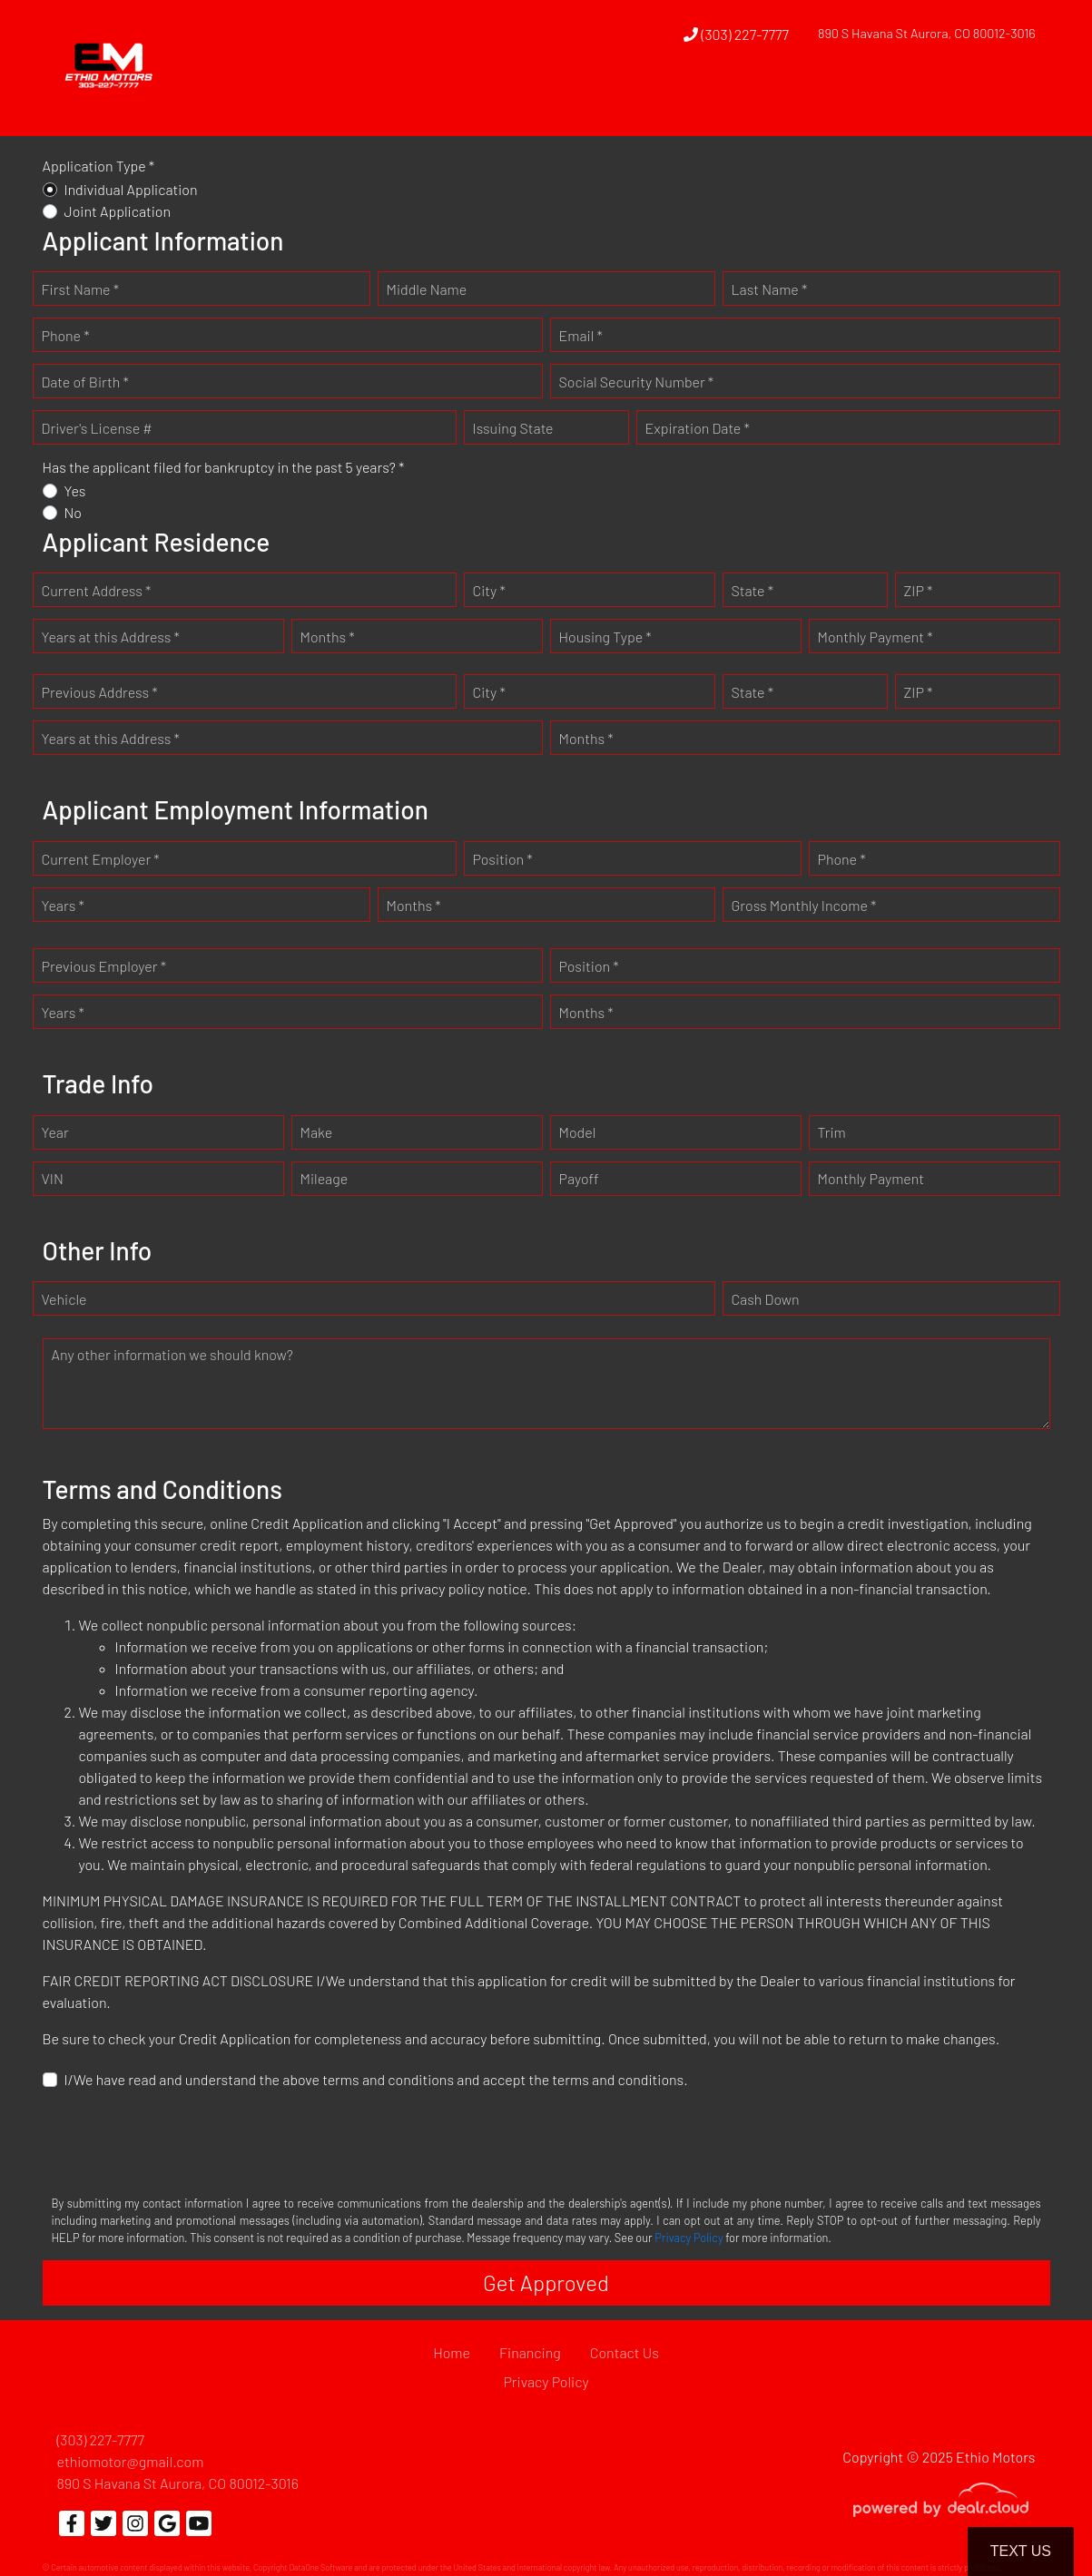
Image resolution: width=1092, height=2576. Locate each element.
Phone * (66, 335)
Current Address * (97, 590)
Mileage (324, 1178)
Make (316, 1132)
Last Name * (770, 289)
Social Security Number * (636, 381)
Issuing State (513, 427)
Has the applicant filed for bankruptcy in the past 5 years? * (224, 466)
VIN (53, 1178)
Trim (832, 1132)
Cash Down (766, 1299)
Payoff (579, 1178)
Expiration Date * (697, 427)
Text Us (1020, 2551)
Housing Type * (605, 636)
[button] (661, 102)
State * (753, 590)
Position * (503, 858)
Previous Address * (100, 691)
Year (55, 1132)
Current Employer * (101, 858)
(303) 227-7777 (736, 34)
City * (489, 590)
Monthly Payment (871, 1178)
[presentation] (181, 2140)
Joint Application (118, 211)
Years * (63, 905)
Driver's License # (97, 427)
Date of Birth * (85, 381)
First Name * (81, 289)
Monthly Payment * (875, 636)
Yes (75, 490)
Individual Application (131, 189)
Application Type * (99, 165)
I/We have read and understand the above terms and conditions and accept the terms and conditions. (376, 2079)
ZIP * (918, 590)
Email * (581, 335)
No (73, 512)
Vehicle (64, 1299)
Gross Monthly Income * (804, 905)
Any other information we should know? (172, 1354)
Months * (327, 636)
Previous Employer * (104, 966)
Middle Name (427, 289)
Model (577, 1132)
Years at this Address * (111, 636)
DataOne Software (320, 2567)
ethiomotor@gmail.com (130, 2461)
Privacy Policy (688, 2237)
